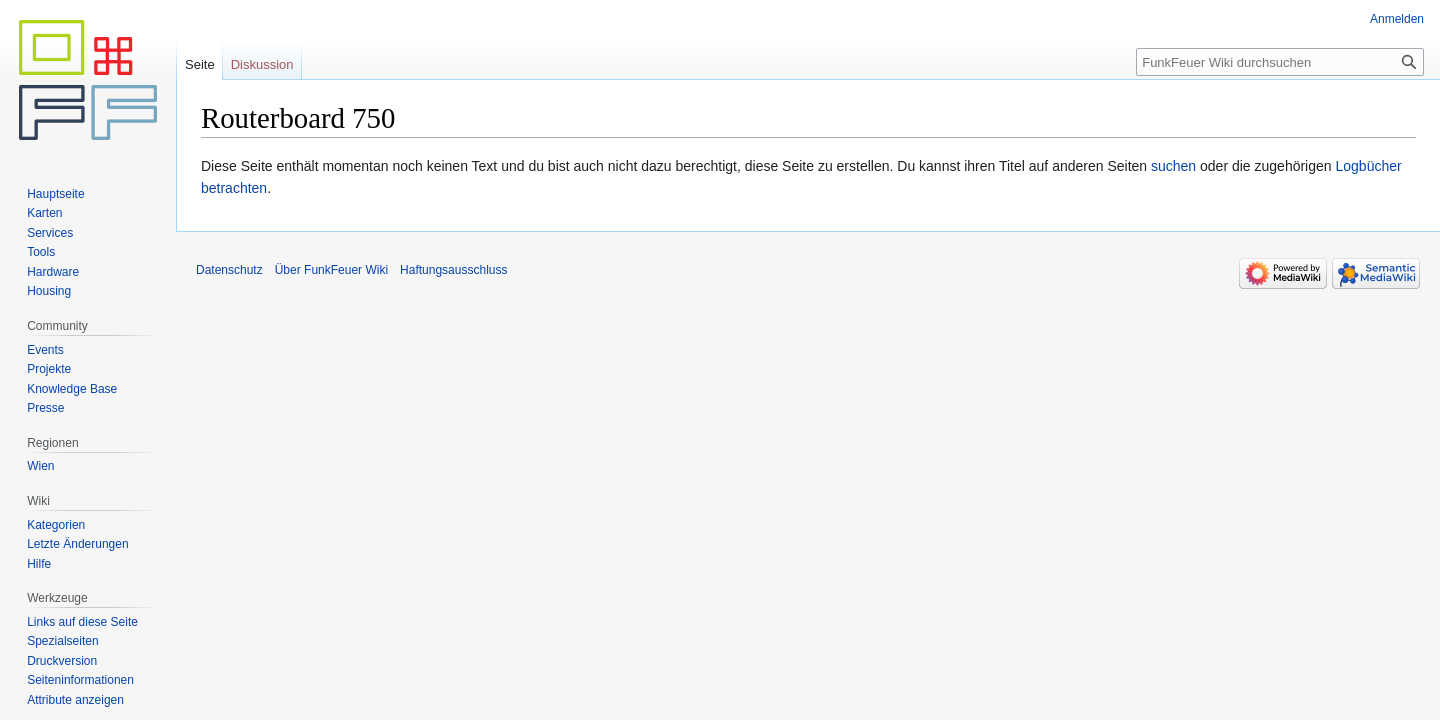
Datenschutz (229, 270)
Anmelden (1397, 19)
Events (45, 350)
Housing (49, 291)
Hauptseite (55, 194)
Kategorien (56, 525)
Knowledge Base (72, 389)
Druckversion (62, 661)
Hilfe (39, 564)
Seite (200, 64)
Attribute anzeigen (75, 700)
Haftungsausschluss (453, 270)
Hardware (53, 272)
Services (50, 233)
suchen (1173, 166)
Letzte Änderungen (77, 544)
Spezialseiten (62, 641)
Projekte (49, 369)
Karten (44, 213)
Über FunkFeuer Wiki (331, 270)
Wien (40, 466)
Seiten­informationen (80, 680)
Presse (45, 408)
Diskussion (262, 64)
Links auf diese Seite (82, 622)
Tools (41, 252)
